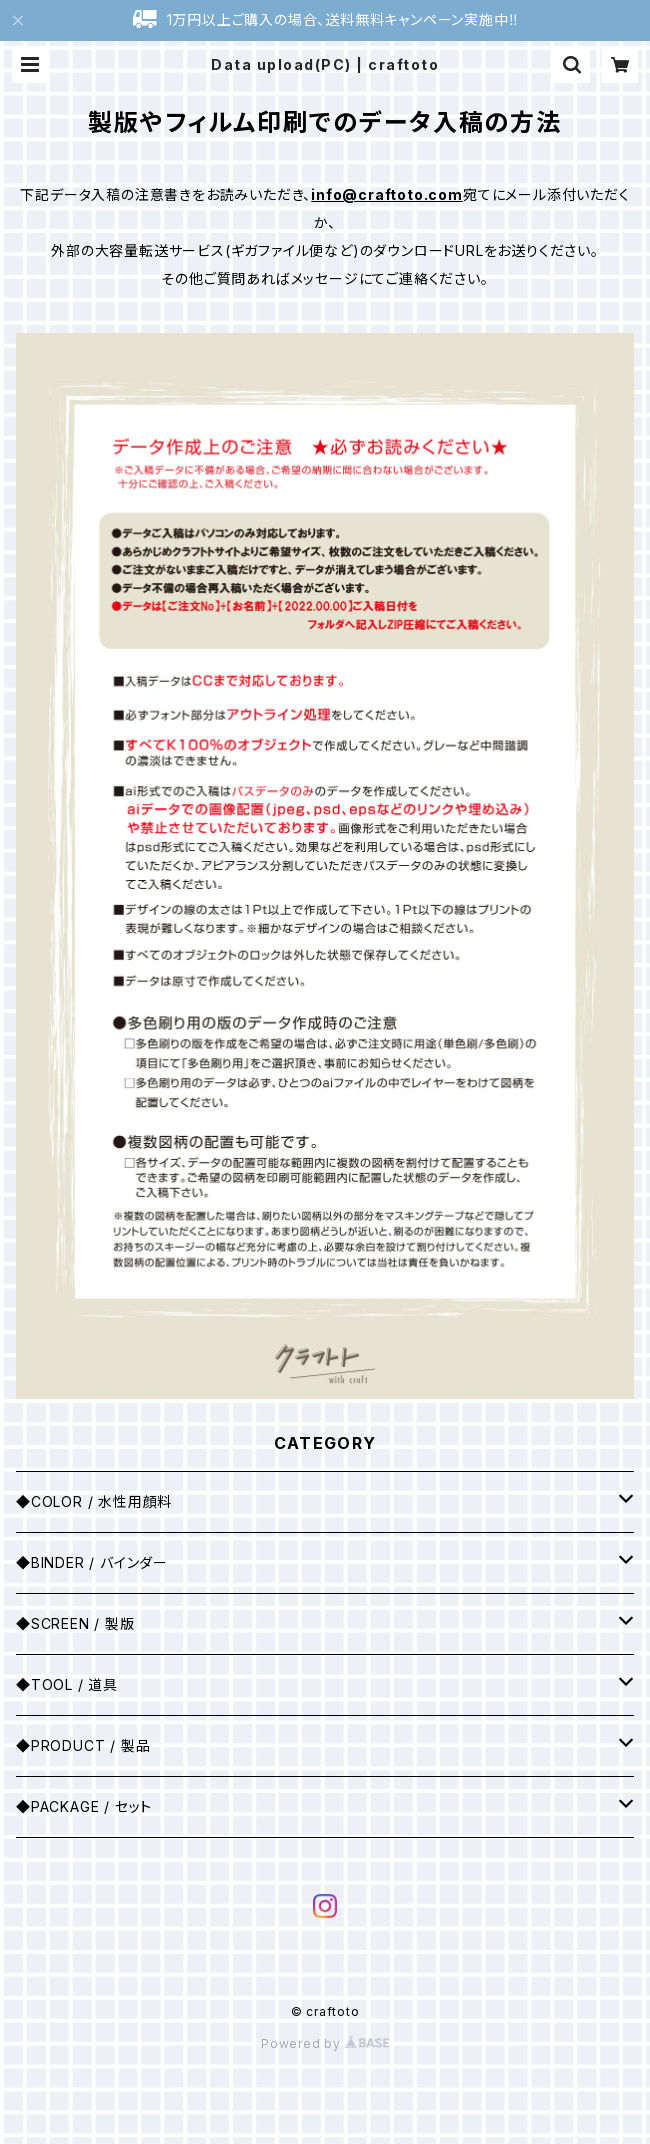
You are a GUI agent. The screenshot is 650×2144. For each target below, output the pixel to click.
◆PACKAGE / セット (84, 1806)
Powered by (325, 2043)
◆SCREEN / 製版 (75, 1623)
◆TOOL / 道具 (67, 1684)
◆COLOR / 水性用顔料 (94, 1501)
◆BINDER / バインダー (92, 1562)
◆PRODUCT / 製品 (83, 1745)
